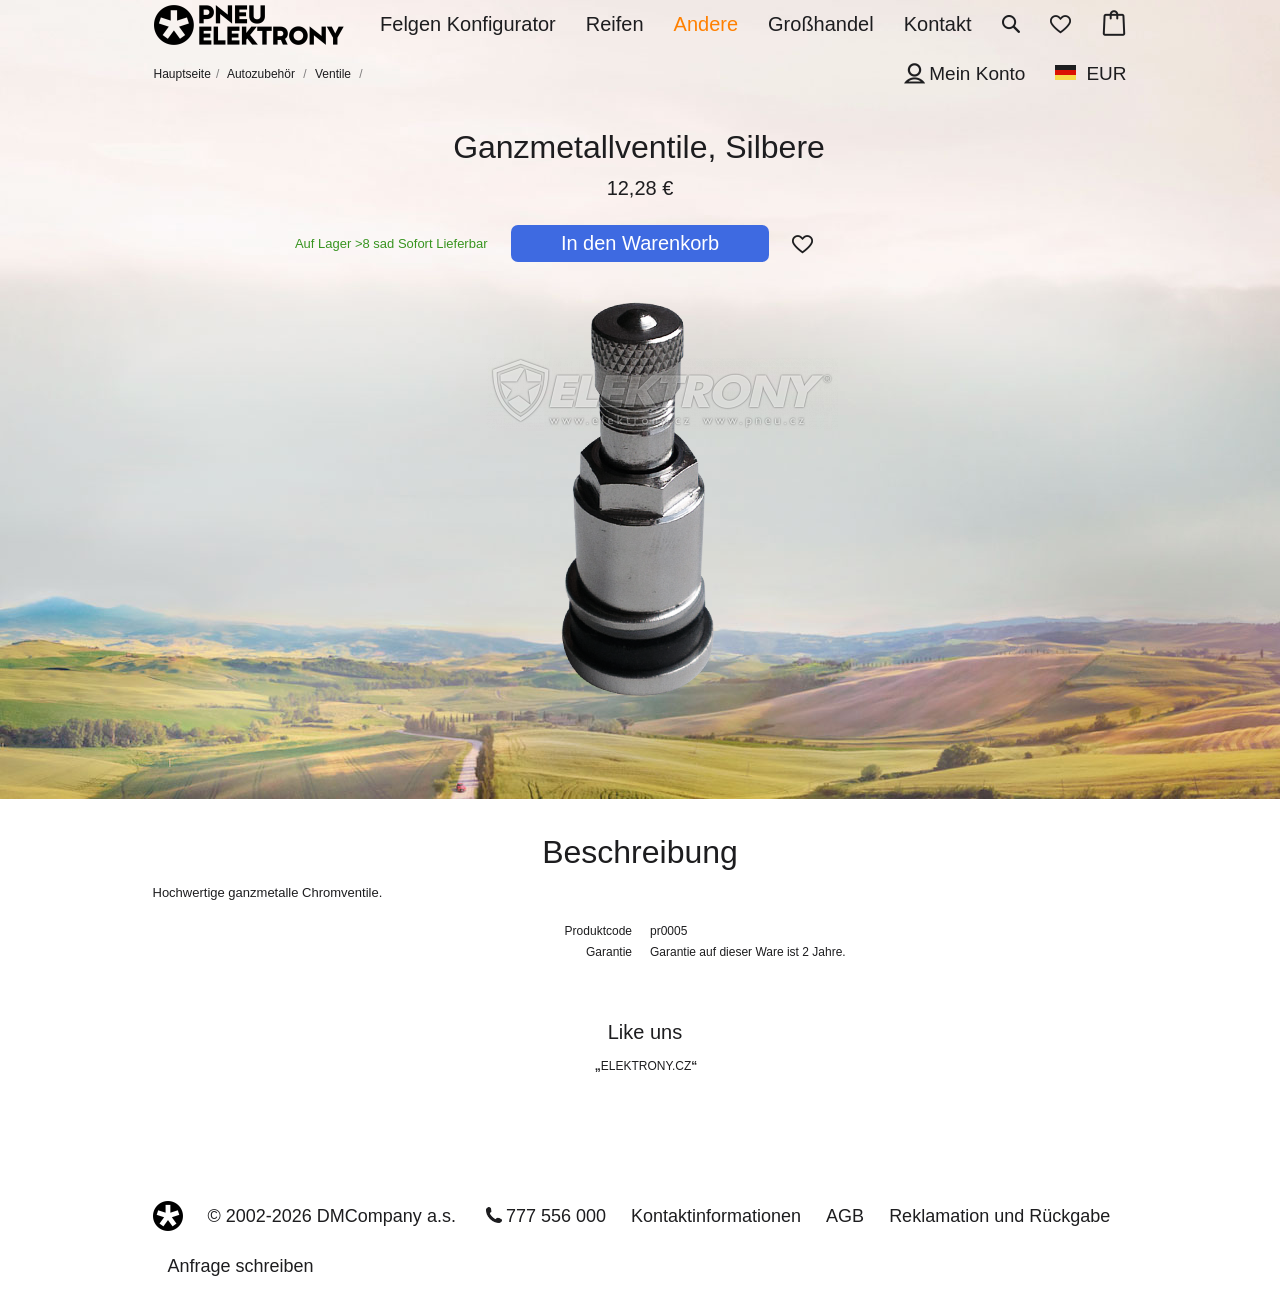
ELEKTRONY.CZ (646, 1066)
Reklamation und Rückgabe (999, 1216)
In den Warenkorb (640, 243)
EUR (1106, 73)
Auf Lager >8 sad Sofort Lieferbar (391, 243)
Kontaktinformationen (716, 1216)
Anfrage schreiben (241, 1266)
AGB (845, 1216)
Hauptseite (182, 74)
